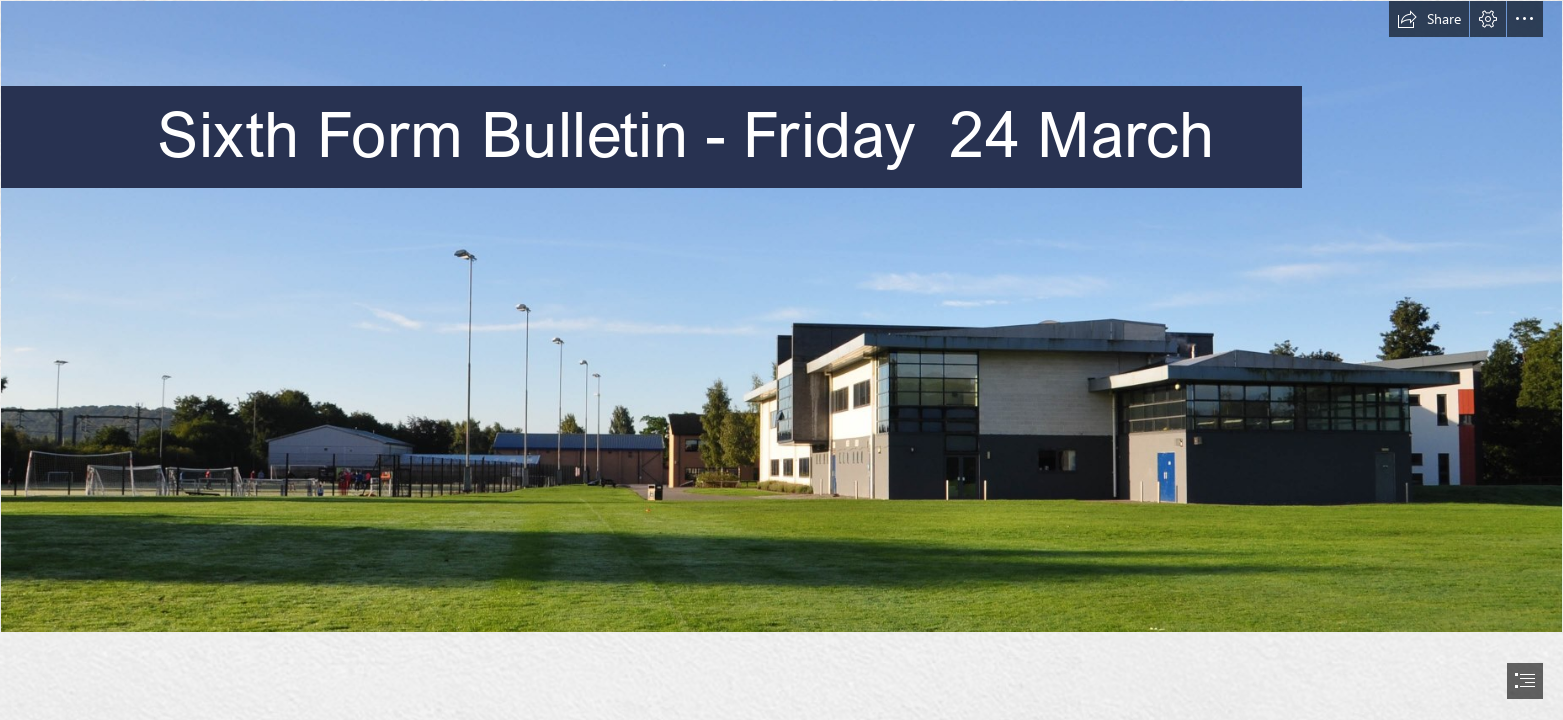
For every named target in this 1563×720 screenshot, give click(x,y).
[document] (781, 360)
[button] (1429, 19)
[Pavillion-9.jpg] (781, 316)
